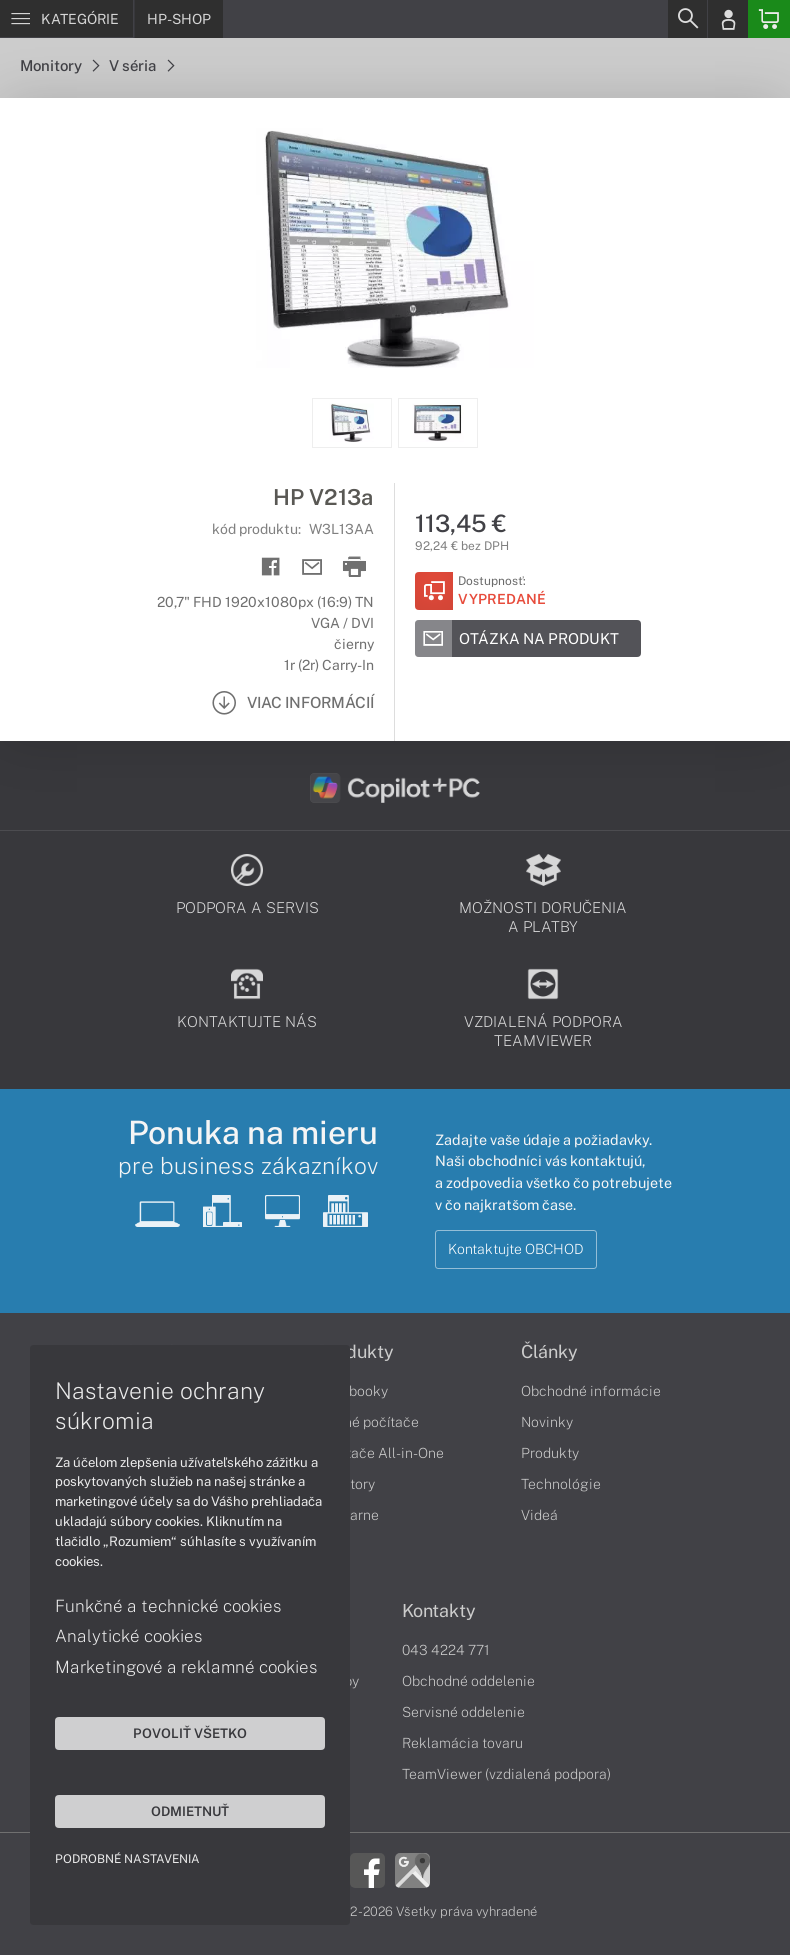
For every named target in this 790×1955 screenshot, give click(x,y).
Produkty (356, 1352)
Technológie (561, 1484)
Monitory (59, 65)
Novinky (547, 1422)
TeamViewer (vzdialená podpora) (506, 1774)
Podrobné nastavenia (127, 1859)
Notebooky (353, 1391)
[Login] (728, 19)
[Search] (687, 19)
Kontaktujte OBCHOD (516, 1249)
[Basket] (769, 19)
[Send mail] (312, 567)
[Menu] (66, 19)
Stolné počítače (368, 1422)
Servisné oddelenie (463, 1712)
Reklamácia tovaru (462, 1743)
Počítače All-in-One (381, 1453)
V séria (141, 65)
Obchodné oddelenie (468, 1681)
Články (549, 1352)
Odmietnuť (190, 1811)
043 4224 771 (446, 1650)
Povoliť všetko (190, 1733)
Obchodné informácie (591, 1391)
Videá (539, 1515)
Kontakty (439, 1611)
